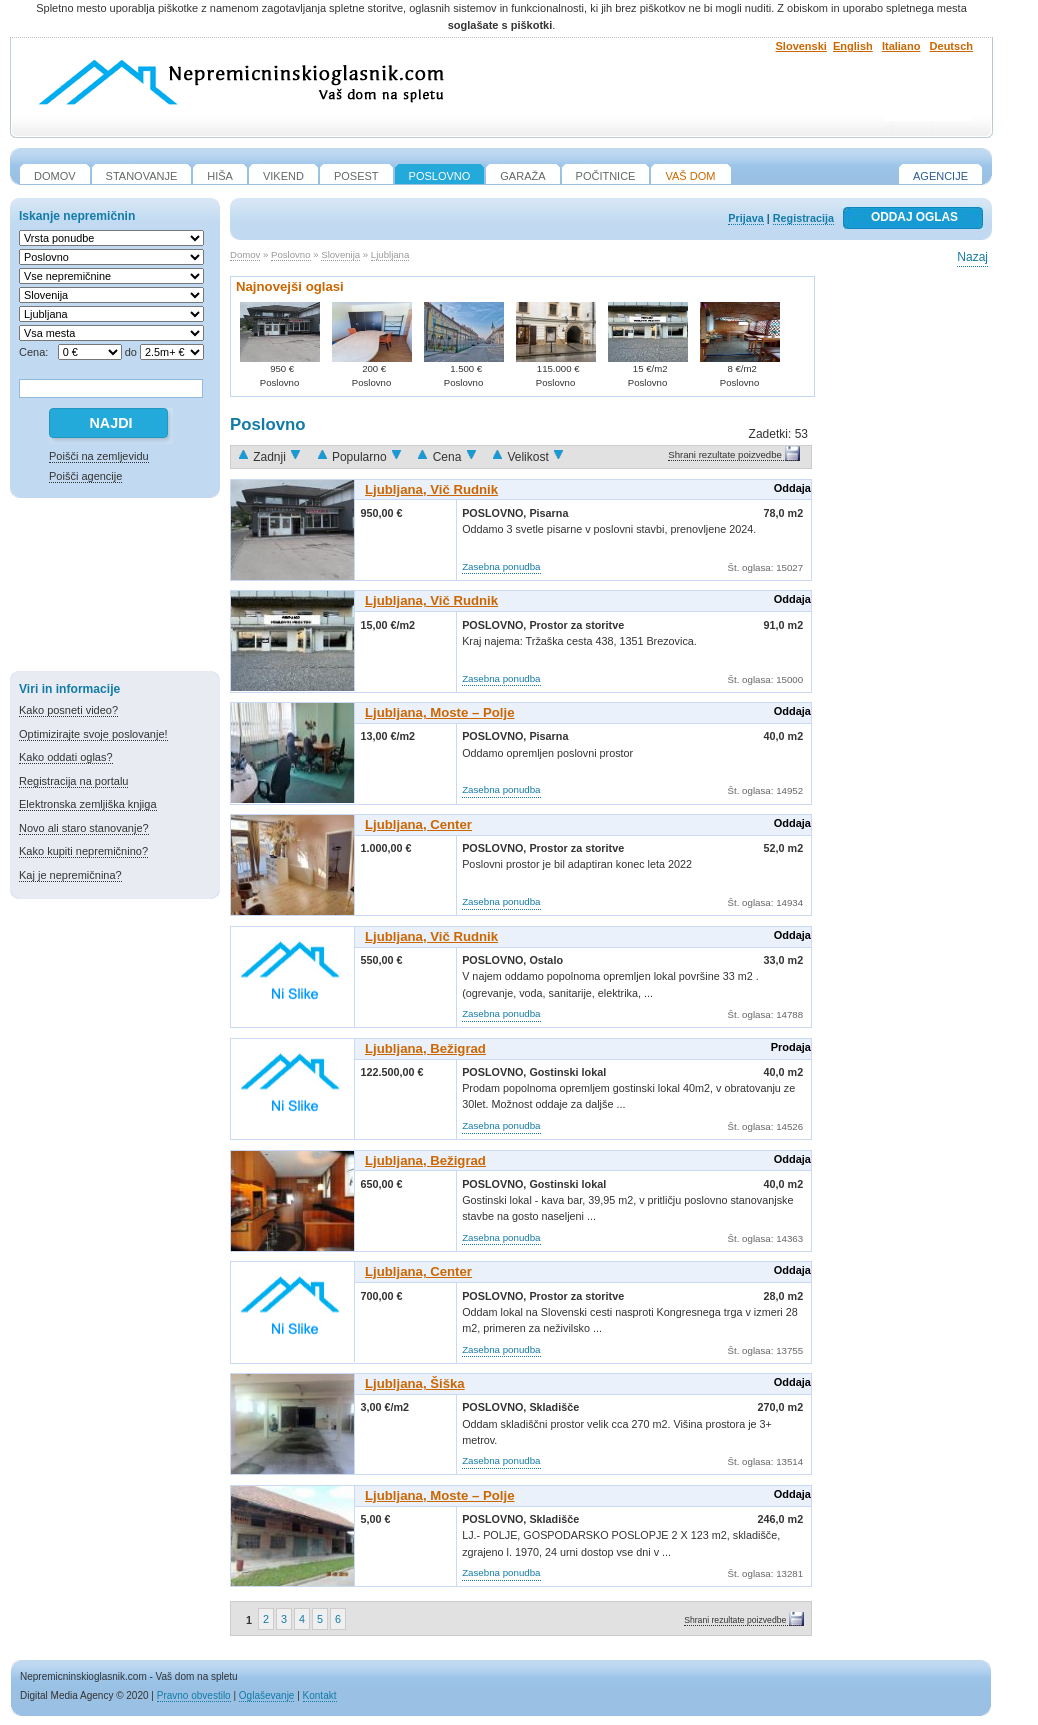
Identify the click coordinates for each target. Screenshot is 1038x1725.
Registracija (803, 218)
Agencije (940, 176)
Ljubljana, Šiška (415, 1383)
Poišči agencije (85, 476)
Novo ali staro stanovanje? (84, 828)
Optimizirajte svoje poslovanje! (93, 734)
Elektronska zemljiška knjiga (88, 804)
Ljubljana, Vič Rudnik (431, 489)
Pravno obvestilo (194, 1695)
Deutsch (951, 46)
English (853, 46)
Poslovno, (495, 513)
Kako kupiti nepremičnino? (83, 851)
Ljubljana (390, 254)
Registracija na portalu (73, 781)
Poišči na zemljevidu (99, 456)
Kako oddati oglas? (66, 757)
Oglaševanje (267, 1695)
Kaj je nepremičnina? (70, 875)
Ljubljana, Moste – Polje (440, 712)
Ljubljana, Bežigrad (425, 1048)
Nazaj (972, 257)
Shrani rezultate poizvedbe (725, 454)
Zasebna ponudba (501, 566)
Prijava (745, 218)
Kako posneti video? (68, 710)
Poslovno (290, 254)
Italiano (901, 46)
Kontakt (320, 1695)
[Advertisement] (115, 588)
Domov (245, 254)
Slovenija (340, 254)
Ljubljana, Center (418, 824)
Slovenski (801, 46)
